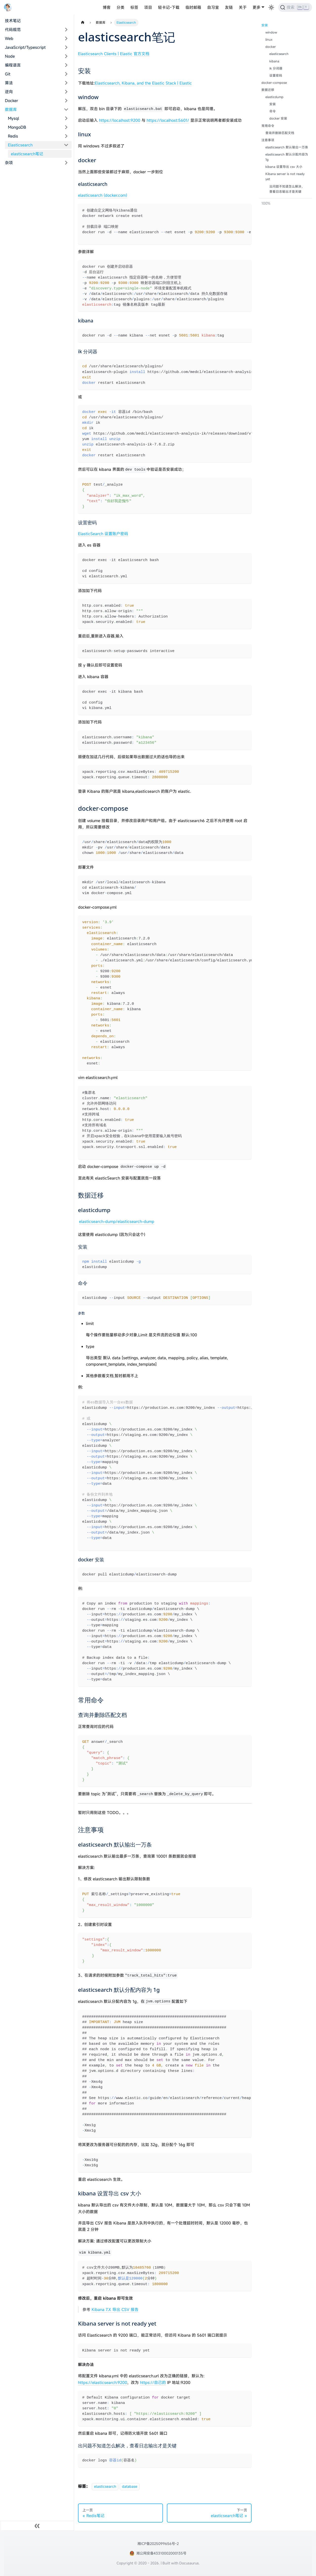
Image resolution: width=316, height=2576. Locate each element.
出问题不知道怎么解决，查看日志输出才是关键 (287, 189)
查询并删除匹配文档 (279, 133)
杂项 (9, 162)
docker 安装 (278, 118)
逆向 (9, 91)
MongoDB (17, 127)
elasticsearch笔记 (27, 154)
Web (9, 38)
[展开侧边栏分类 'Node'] (66, 56)
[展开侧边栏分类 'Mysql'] (66, 118)
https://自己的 (153, 2382)
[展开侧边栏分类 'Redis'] (66, 136)
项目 (148, 7)
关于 (243, 7)
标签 (134, 7)
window (271, 32)
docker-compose (274, 83)
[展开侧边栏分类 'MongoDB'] (66, 127)
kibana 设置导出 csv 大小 (283, 167)
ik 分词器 (275, 68)
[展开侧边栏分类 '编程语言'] (66, 65)
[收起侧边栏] (37, 2526)
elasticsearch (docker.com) (102, 195)
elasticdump (274, 97)
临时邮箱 (193, 7)
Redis (13, 136)
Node (10, 56)
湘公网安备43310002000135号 (161, 2553)
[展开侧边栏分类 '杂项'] (66, 163)
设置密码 (275, 75)
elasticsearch (105, 2486)
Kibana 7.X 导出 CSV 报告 (115, 2309)
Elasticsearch (20, 145)
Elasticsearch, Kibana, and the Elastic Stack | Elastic (143, 83)
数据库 (11, 109)
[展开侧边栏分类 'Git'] (66, 74)
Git (7, 74)
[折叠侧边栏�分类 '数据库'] (66, 109)
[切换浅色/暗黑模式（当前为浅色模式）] (271, 7)
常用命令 (267, 126)
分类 (120, 7)
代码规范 (13, 29)
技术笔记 (13, 20)
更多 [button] (256, 7)
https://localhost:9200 (119, 120)
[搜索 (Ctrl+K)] (295, 7)
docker (270, 47)
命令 (272, 111)
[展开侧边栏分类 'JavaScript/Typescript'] (66, 47)
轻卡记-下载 (168, 7)
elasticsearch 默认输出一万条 (286, 147)
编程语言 (13, 65)
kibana (274, 61)
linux (269, 39)
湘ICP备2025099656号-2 (158, 2543)
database (129, 2486)
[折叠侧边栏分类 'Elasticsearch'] (66, 145)
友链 (229, 7)
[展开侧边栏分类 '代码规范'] (66, 30)
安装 (264, 25)
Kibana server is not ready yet (285, 176)
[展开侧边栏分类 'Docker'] (66, 101)
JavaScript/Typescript (25, 47)
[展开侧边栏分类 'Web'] (66, 38)
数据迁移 (267, 90)
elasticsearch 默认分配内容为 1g (286, 157)
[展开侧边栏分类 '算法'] (66, 83)
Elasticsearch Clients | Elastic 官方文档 (113, 53)
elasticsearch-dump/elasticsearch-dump (116, 1221)
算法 (9, 83)
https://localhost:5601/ (168, 120)
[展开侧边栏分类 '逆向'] (66, 92)
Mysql (13, 118)
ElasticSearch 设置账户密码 (103, 533)
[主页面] (82, 22)
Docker (11, 100)
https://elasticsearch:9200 (102, 2382)
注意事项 (267, 140)
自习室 (213, 7)
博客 (107, 7)
